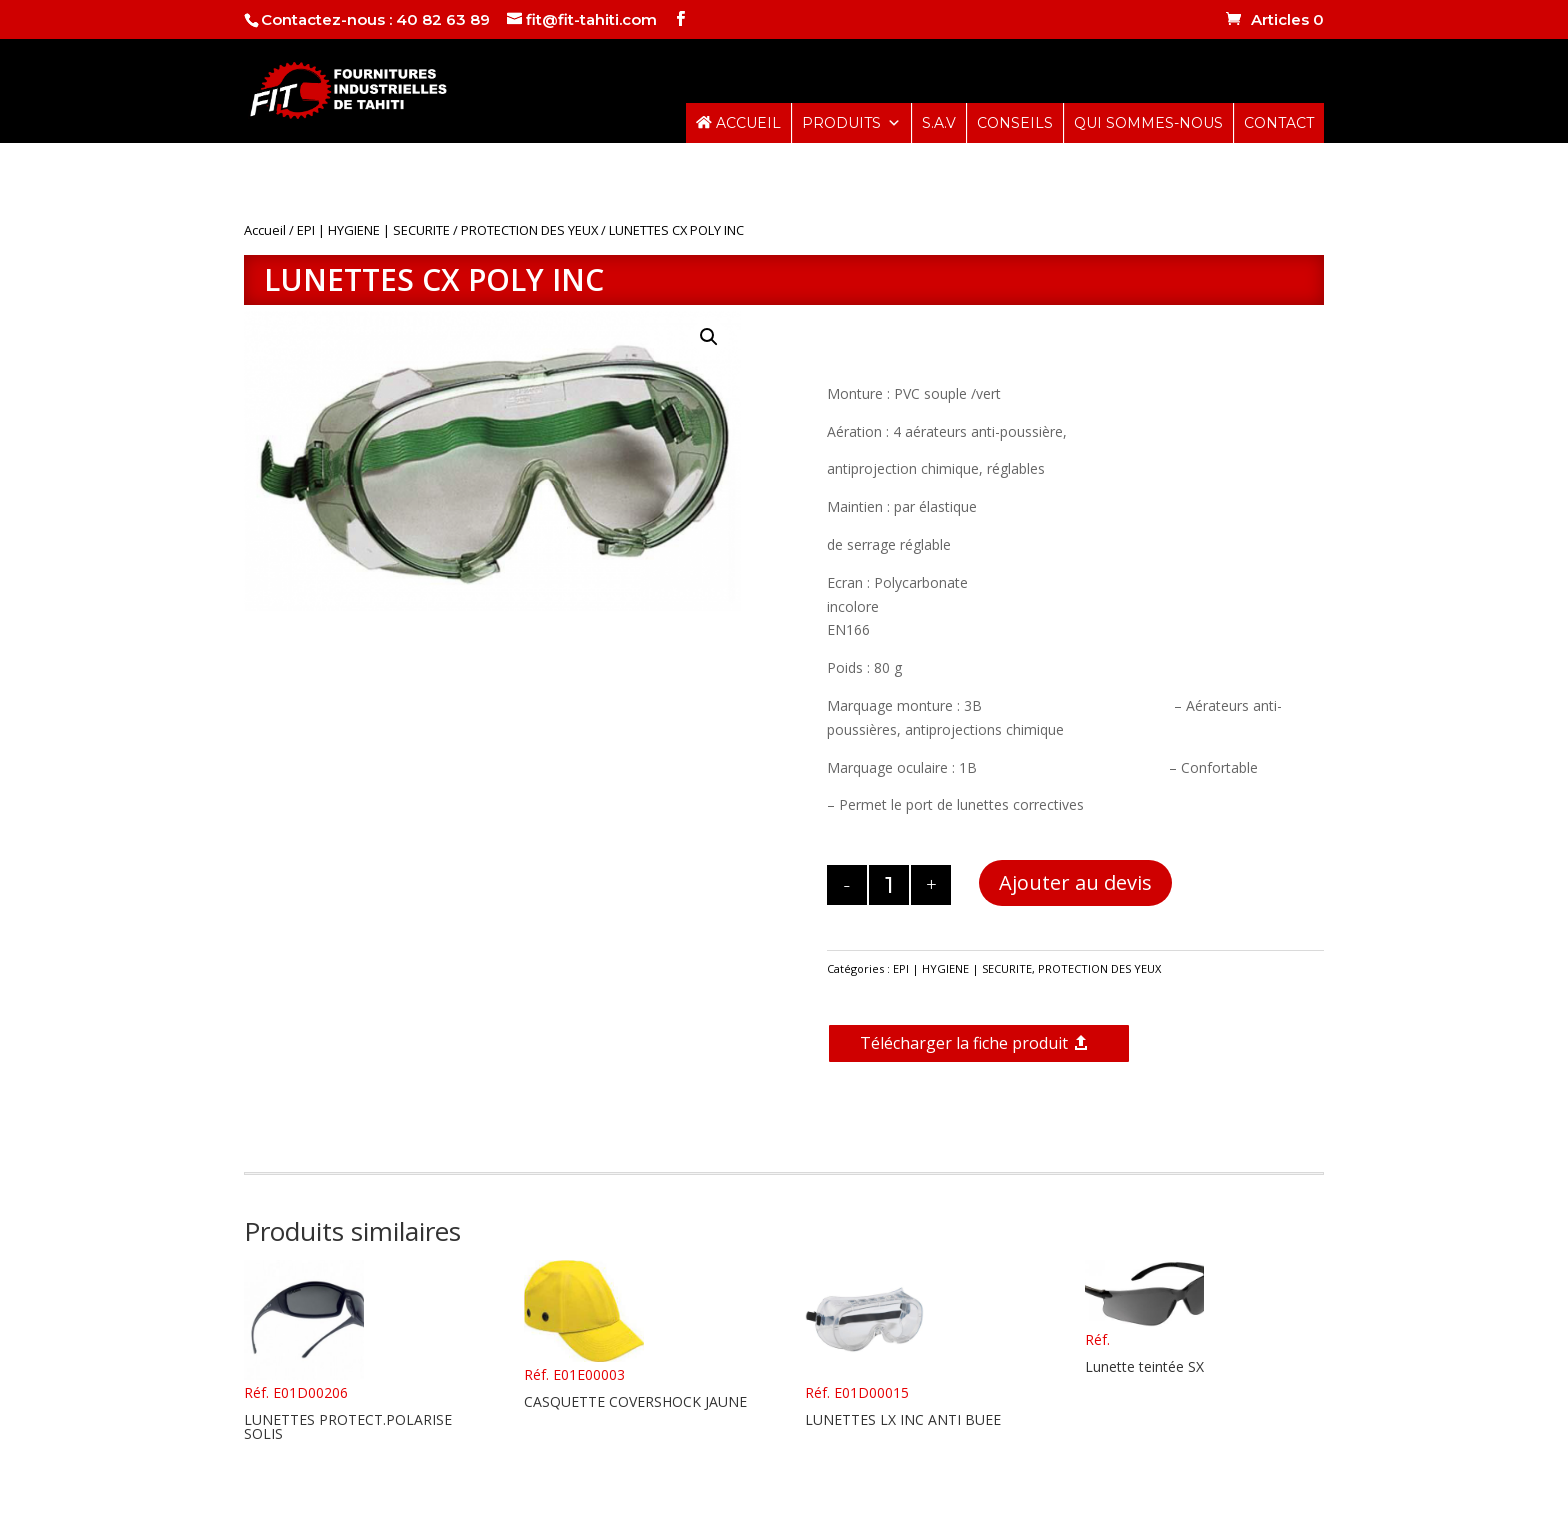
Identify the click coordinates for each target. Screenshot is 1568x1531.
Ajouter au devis (1075, 882)
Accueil (265, 230)
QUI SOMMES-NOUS (1148, 123)
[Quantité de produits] (889, 885)
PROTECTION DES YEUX (529, 230)
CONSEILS (1015, 123)
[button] (709, 337)
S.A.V (939, 123)
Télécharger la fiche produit (964, 1043)
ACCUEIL (738, 123)
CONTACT (1279, 123)
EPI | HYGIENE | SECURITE (373, 230)
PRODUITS (851, 123)
